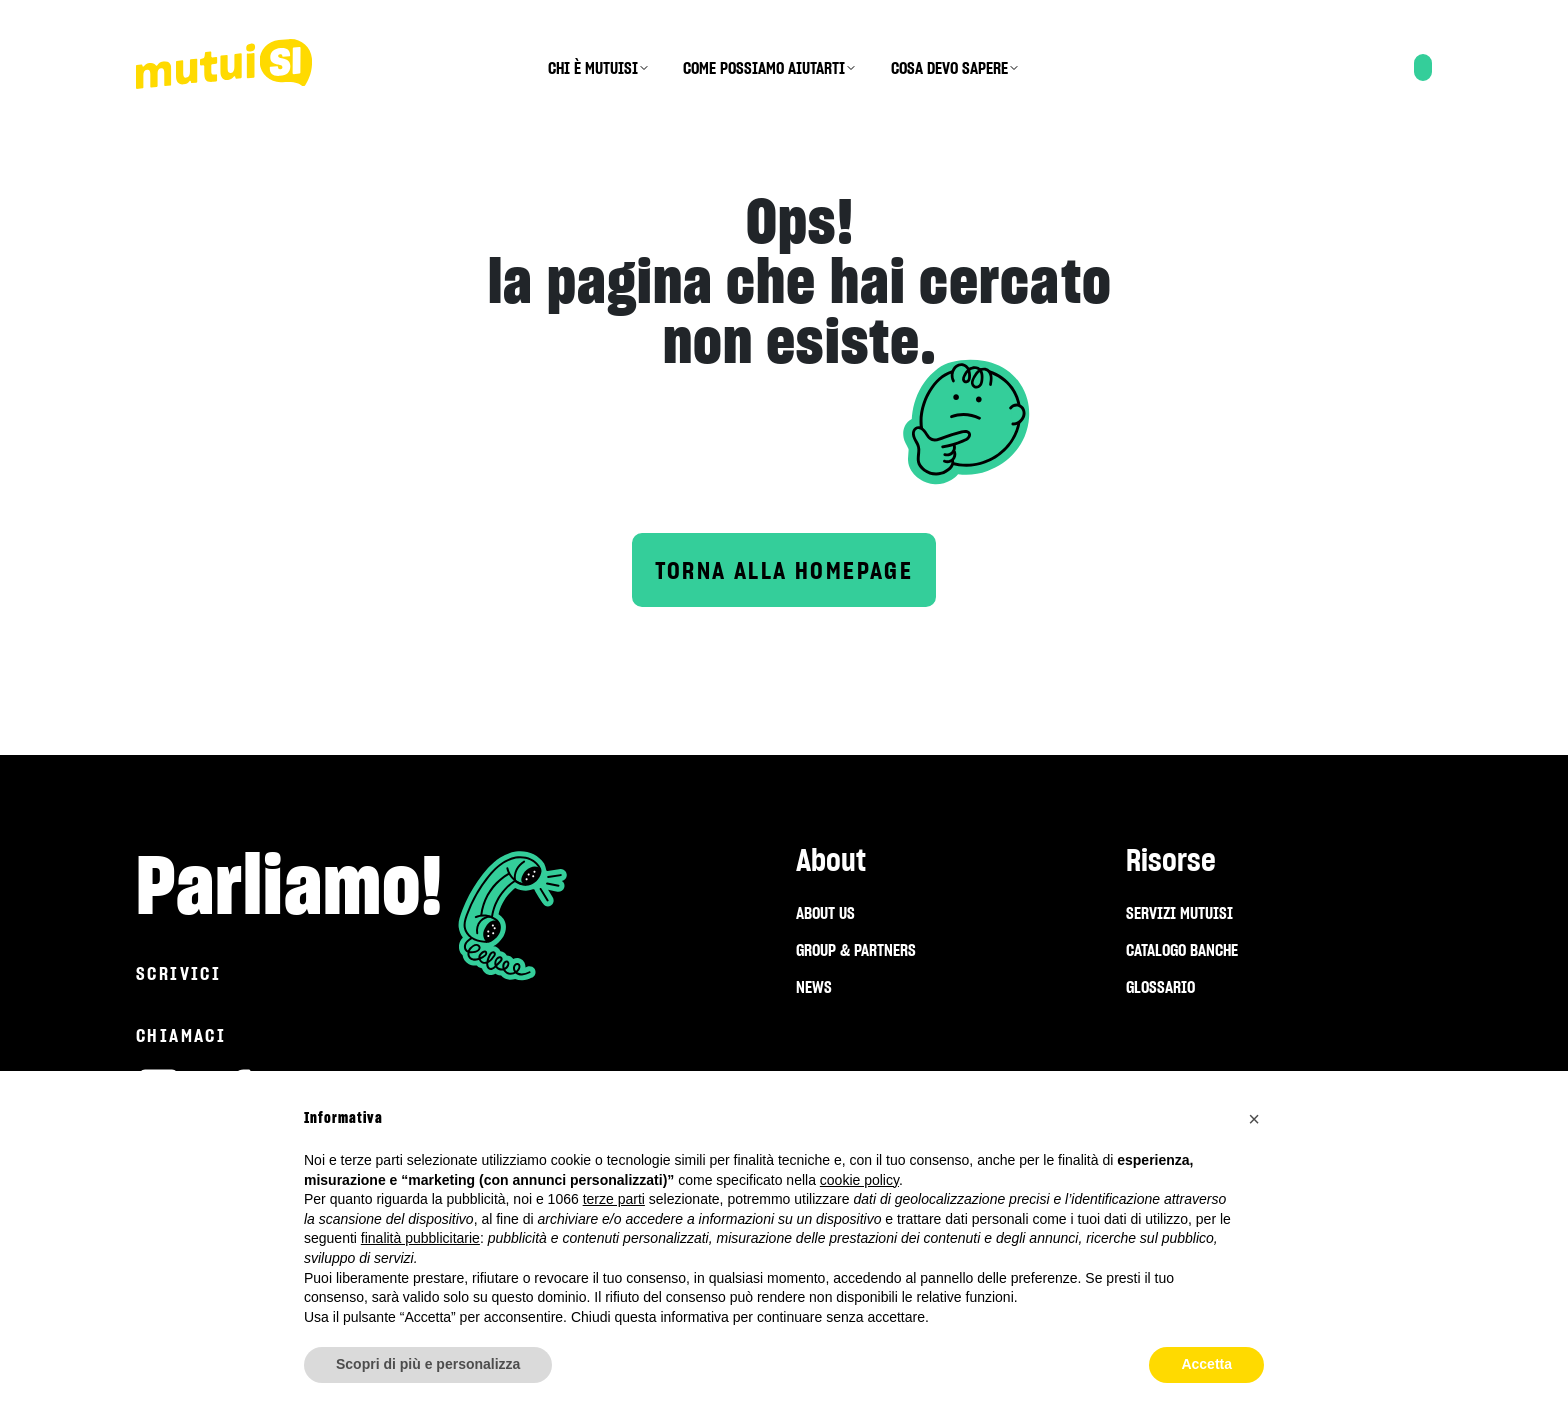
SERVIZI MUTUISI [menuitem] (1179, 913)
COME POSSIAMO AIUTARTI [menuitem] (764, 68)
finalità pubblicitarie (420, 1238)
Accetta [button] (1206, 1364)
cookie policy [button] (859, 1180)
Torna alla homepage (784, 570)
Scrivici (178, 973)
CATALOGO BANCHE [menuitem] (1182, 950)
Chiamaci (181, 1035)
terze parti (614, 1199)
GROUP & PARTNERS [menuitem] (856, 950)
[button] (1254, 1119)
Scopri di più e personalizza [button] (428, 1364)
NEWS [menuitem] (814, 987)
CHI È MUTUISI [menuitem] (593, 68)
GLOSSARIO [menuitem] (1160, 987)
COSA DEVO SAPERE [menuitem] (949, 68)
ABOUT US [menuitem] (825, 913)
